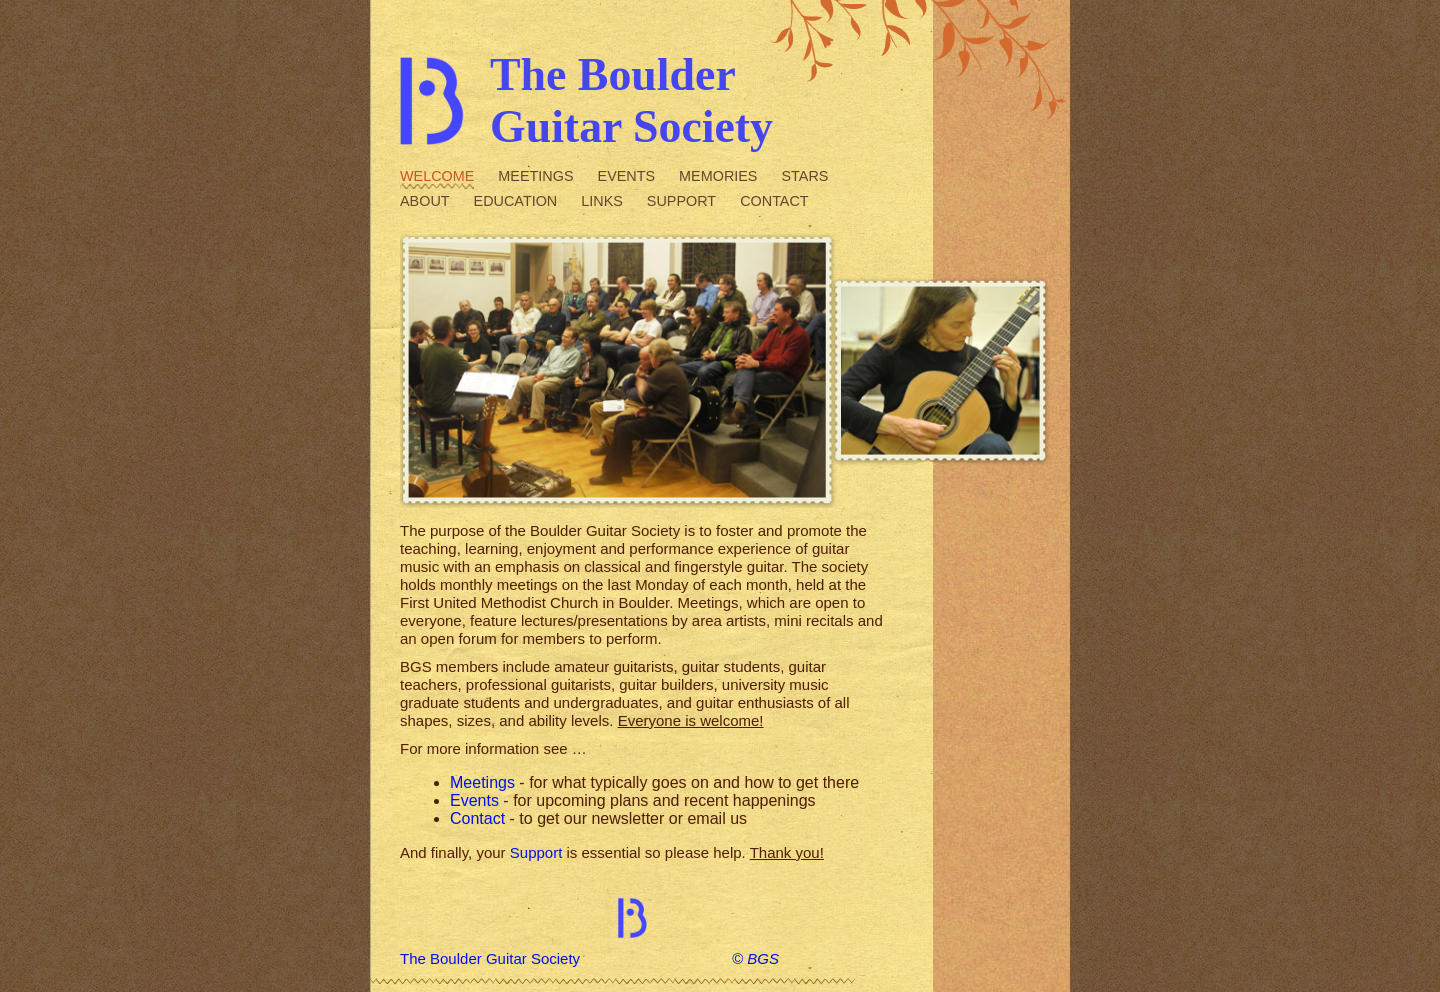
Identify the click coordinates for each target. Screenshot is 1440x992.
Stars (804, 176)
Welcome (437, 176)
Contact (774, 201)
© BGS (755, 958)
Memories (718, 176)
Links (602, 201)
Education (516, 201)
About (425, 201)
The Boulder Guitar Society (490, 958)
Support (681, 201)
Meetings (535, 176)
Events (627, 176)
